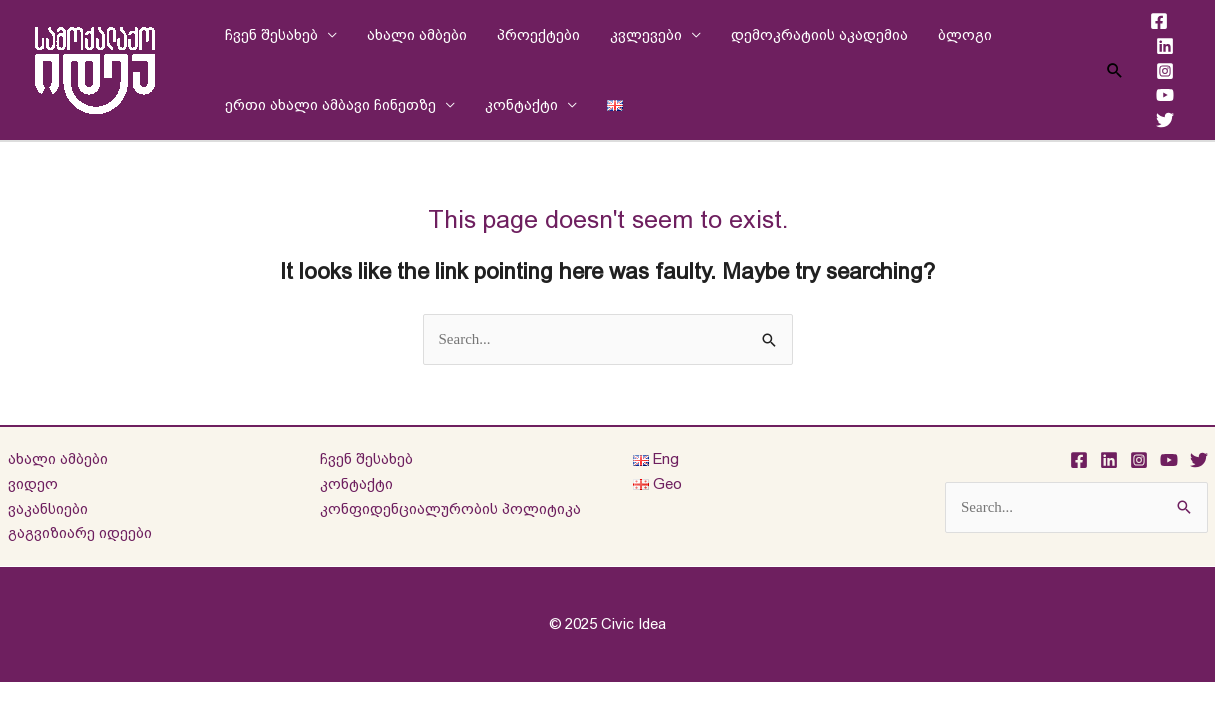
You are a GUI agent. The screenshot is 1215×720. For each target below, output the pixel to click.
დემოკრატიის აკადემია (819, 34)
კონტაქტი (521, 104)
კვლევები (646, 34)
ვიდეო (33, 483)
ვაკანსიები (48, 508)
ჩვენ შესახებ (271, 34)
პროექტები (538, 34)
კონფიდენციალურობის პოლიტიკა (450, 508)
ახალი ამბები (417, 34)
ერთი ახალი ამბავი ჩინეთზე (330, 104)
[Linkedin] (1165, 46)
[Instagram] (1165, 71)
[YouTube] (1165, 95)
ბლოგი (965, 34)
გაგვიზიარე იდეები (80, 532)
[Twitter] (1165, 120)
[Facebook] (1159, 21)
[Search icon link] (1115, 70)
